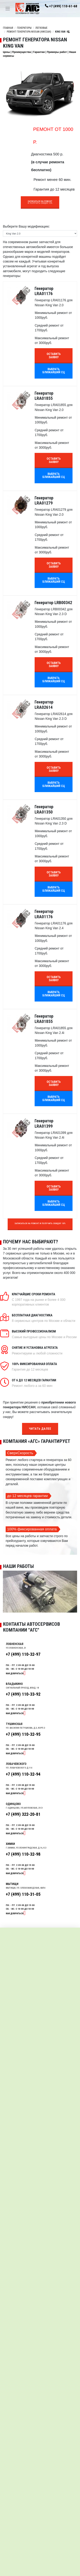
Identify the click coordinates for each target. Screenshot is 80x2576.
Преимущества (21, 52)
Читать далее (40, 1428)
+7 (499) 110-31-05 (23, 1894)
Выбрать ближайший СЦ (53, 370)
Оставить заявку (54, 355)
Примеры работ (57, 52)
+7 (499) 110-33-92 (23, 1694)
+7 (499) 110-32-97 (23, 1654)
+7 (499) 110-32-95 (23, 1734)
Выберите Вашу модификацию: (26, 226)
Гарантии (39, 52)
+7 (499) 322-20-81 (23, 1814)
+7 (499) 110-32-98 (23, 1854)
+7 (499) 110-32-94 (23, 1774)
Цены (6, 52)
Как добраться (15, 1673)
